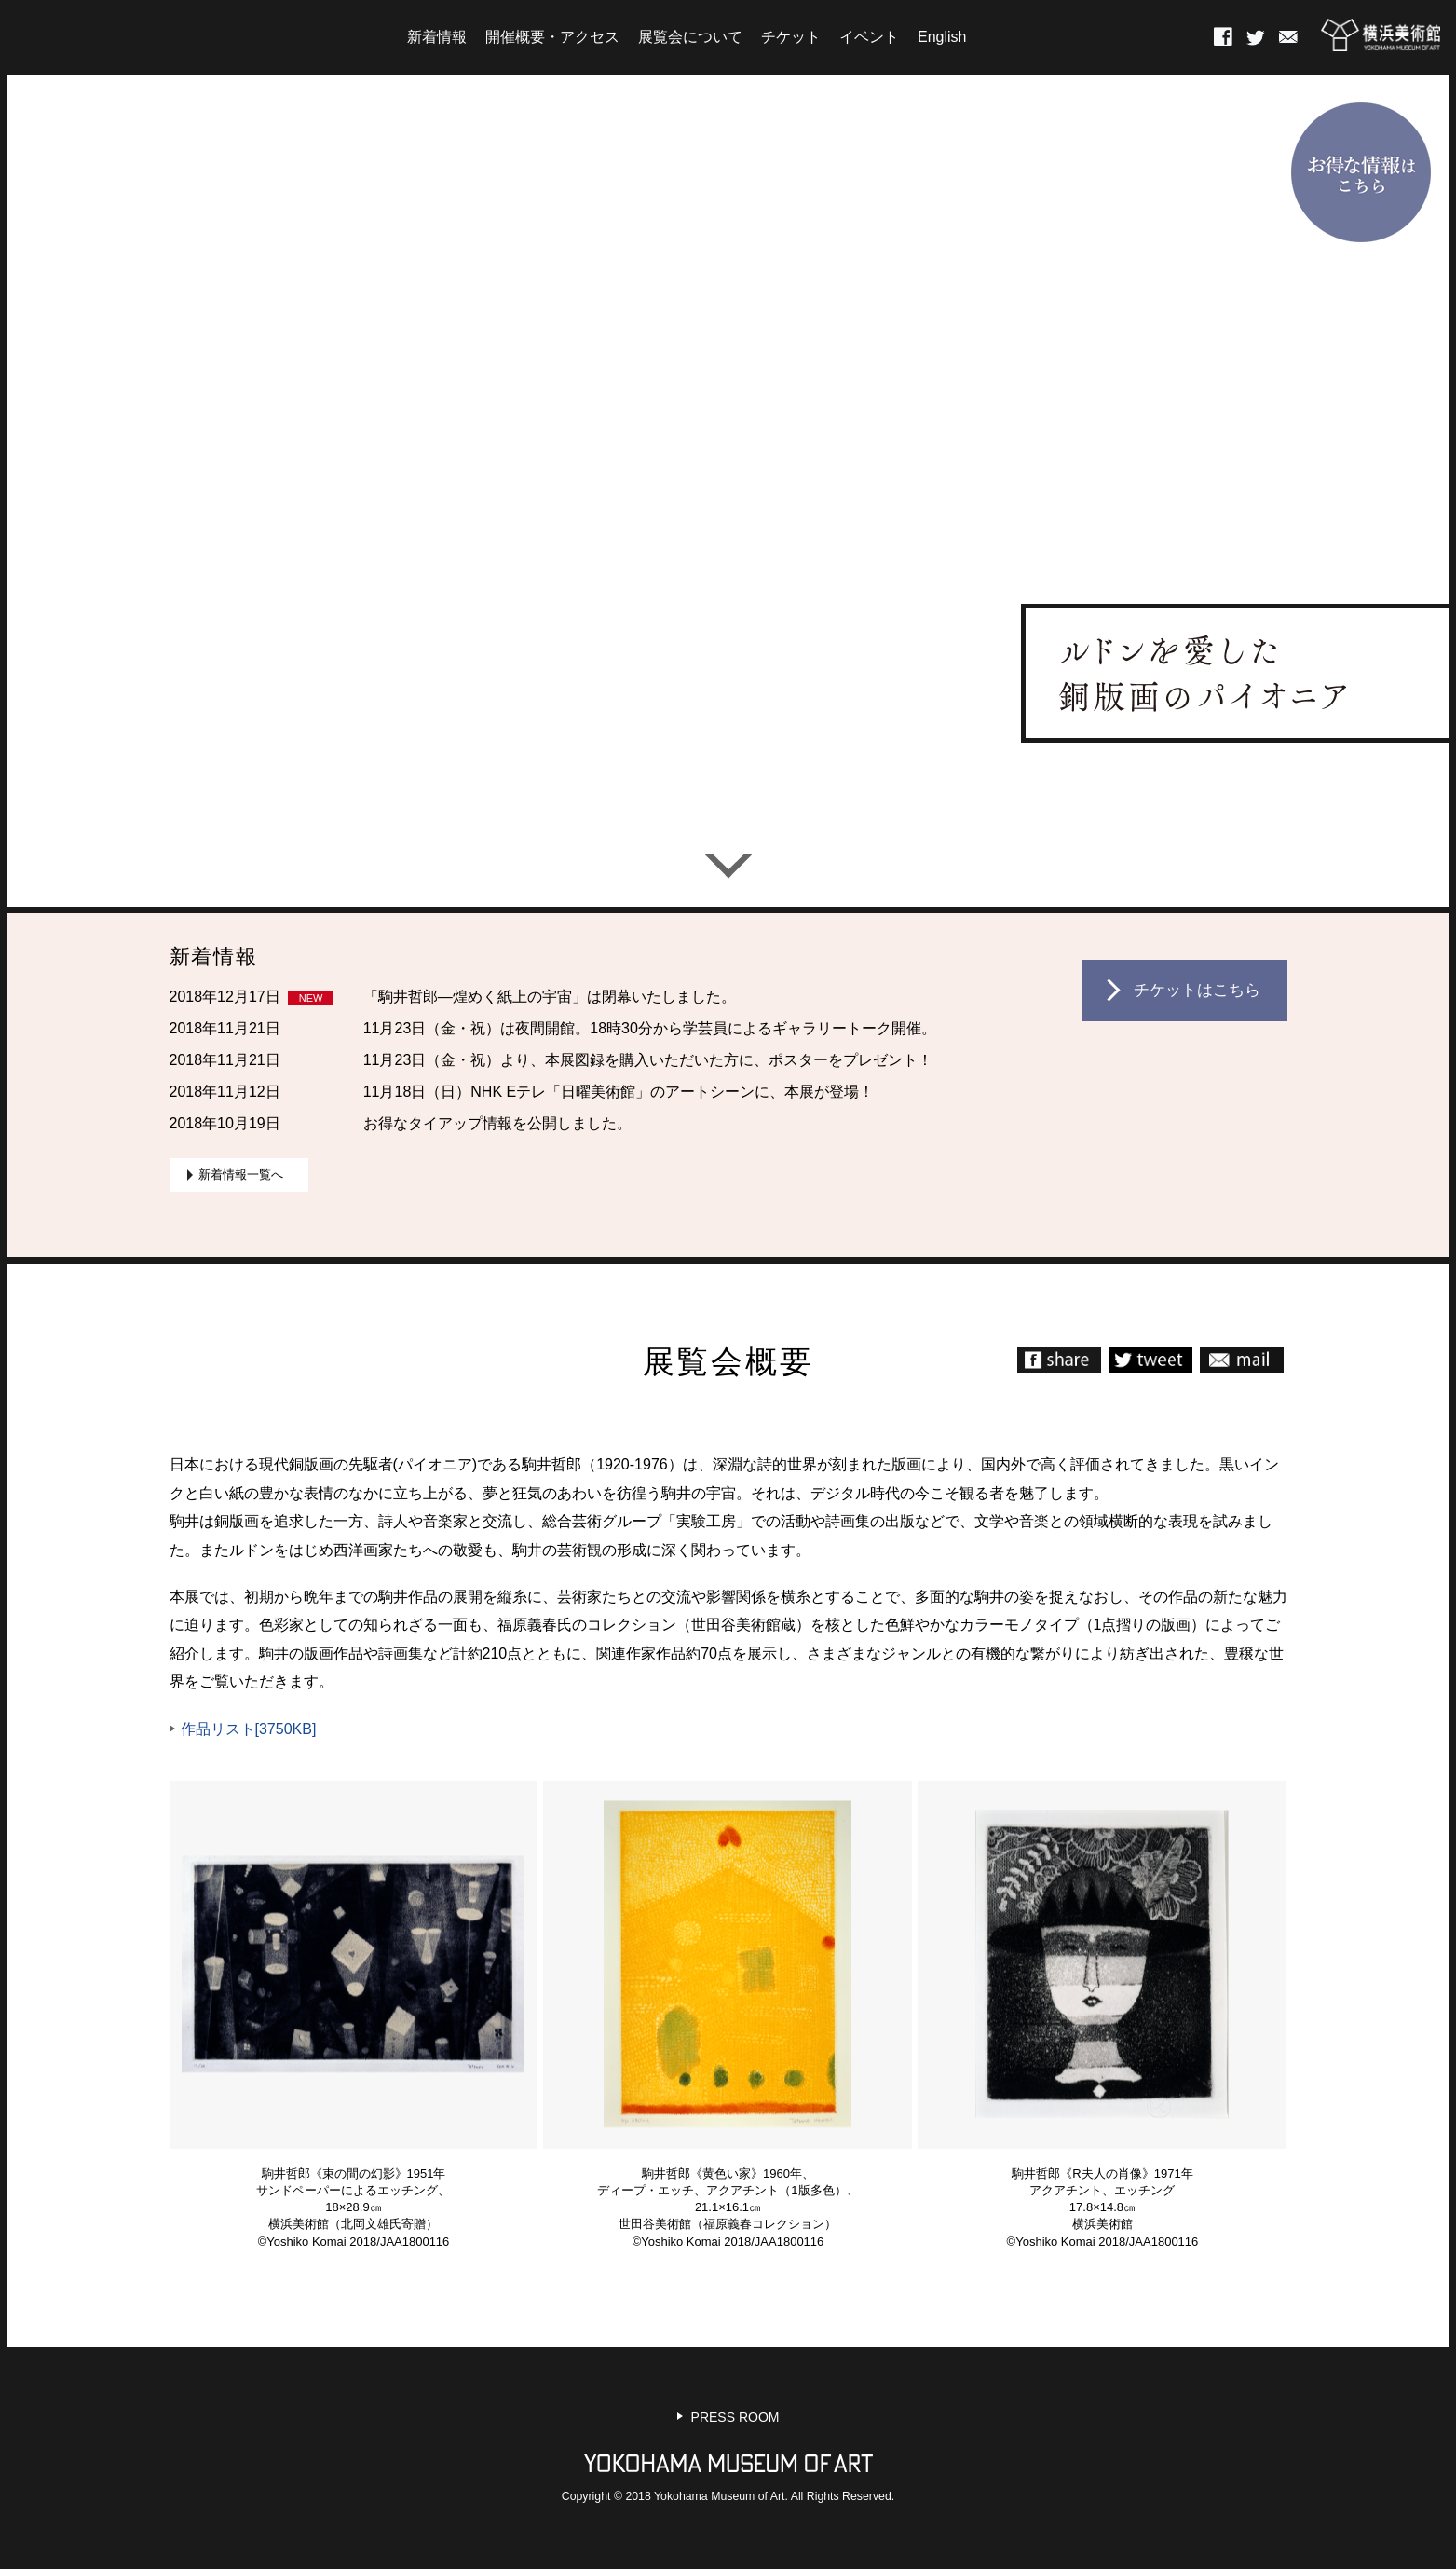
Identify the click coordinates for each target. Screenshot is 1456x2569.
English (942, 37)
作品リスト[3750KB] (249, 1729)
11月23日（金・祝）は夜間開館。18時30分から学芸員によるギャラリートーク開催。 (649, 1028)
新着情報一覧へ (240, 1175)
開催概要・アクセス (552, 37)
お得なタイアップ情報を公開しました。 (497, 1123)
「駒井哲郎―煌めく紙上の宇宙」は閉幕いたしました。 (549, 996)
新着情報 (437, 37)
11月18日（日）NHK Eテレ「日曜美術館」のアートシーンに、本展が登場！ (619, 1092)
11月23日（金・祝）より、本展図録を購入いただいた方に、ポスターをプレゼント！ (648, 1060)
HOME (202, 35)
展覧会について (690, 37)
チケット (791, 37)
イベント (869, 37)
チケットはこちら (1197, 990)
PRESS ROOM (735, 2417)
